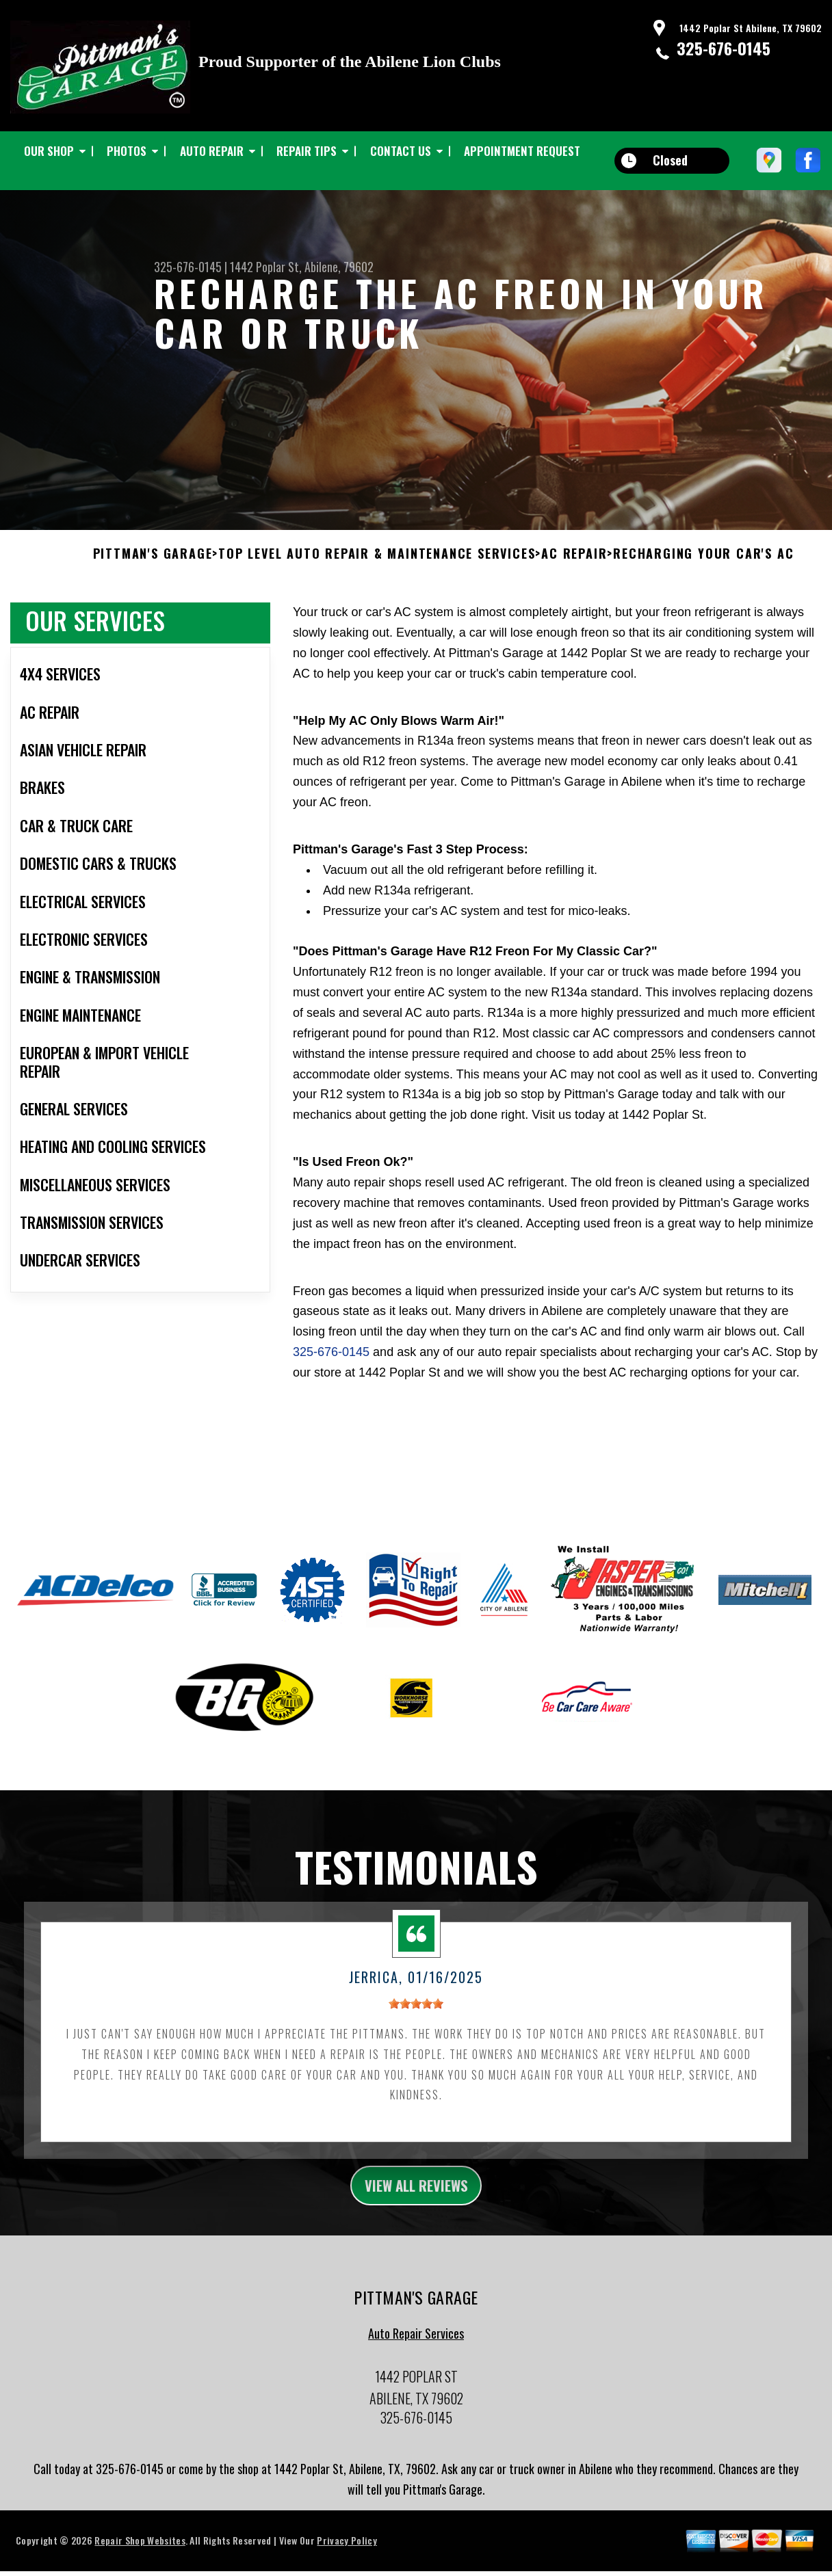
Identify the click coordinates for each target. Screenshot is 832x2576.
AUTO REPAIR (212, 150)
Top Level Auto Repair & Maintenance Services (376, 583)
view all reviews (416, 2216)
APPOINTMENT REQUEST (522, 150)
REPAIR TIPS (306, 150)
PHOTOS (126, 150)
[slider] (416, 2033)
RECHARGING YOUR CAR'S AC (703, 583)
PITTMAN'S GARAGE (153, 583)
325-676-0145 (723, 48)
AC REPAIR (574, 583)
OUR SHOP (49, 150)
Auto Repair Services (416, 2367)
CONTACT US (400, 150)
